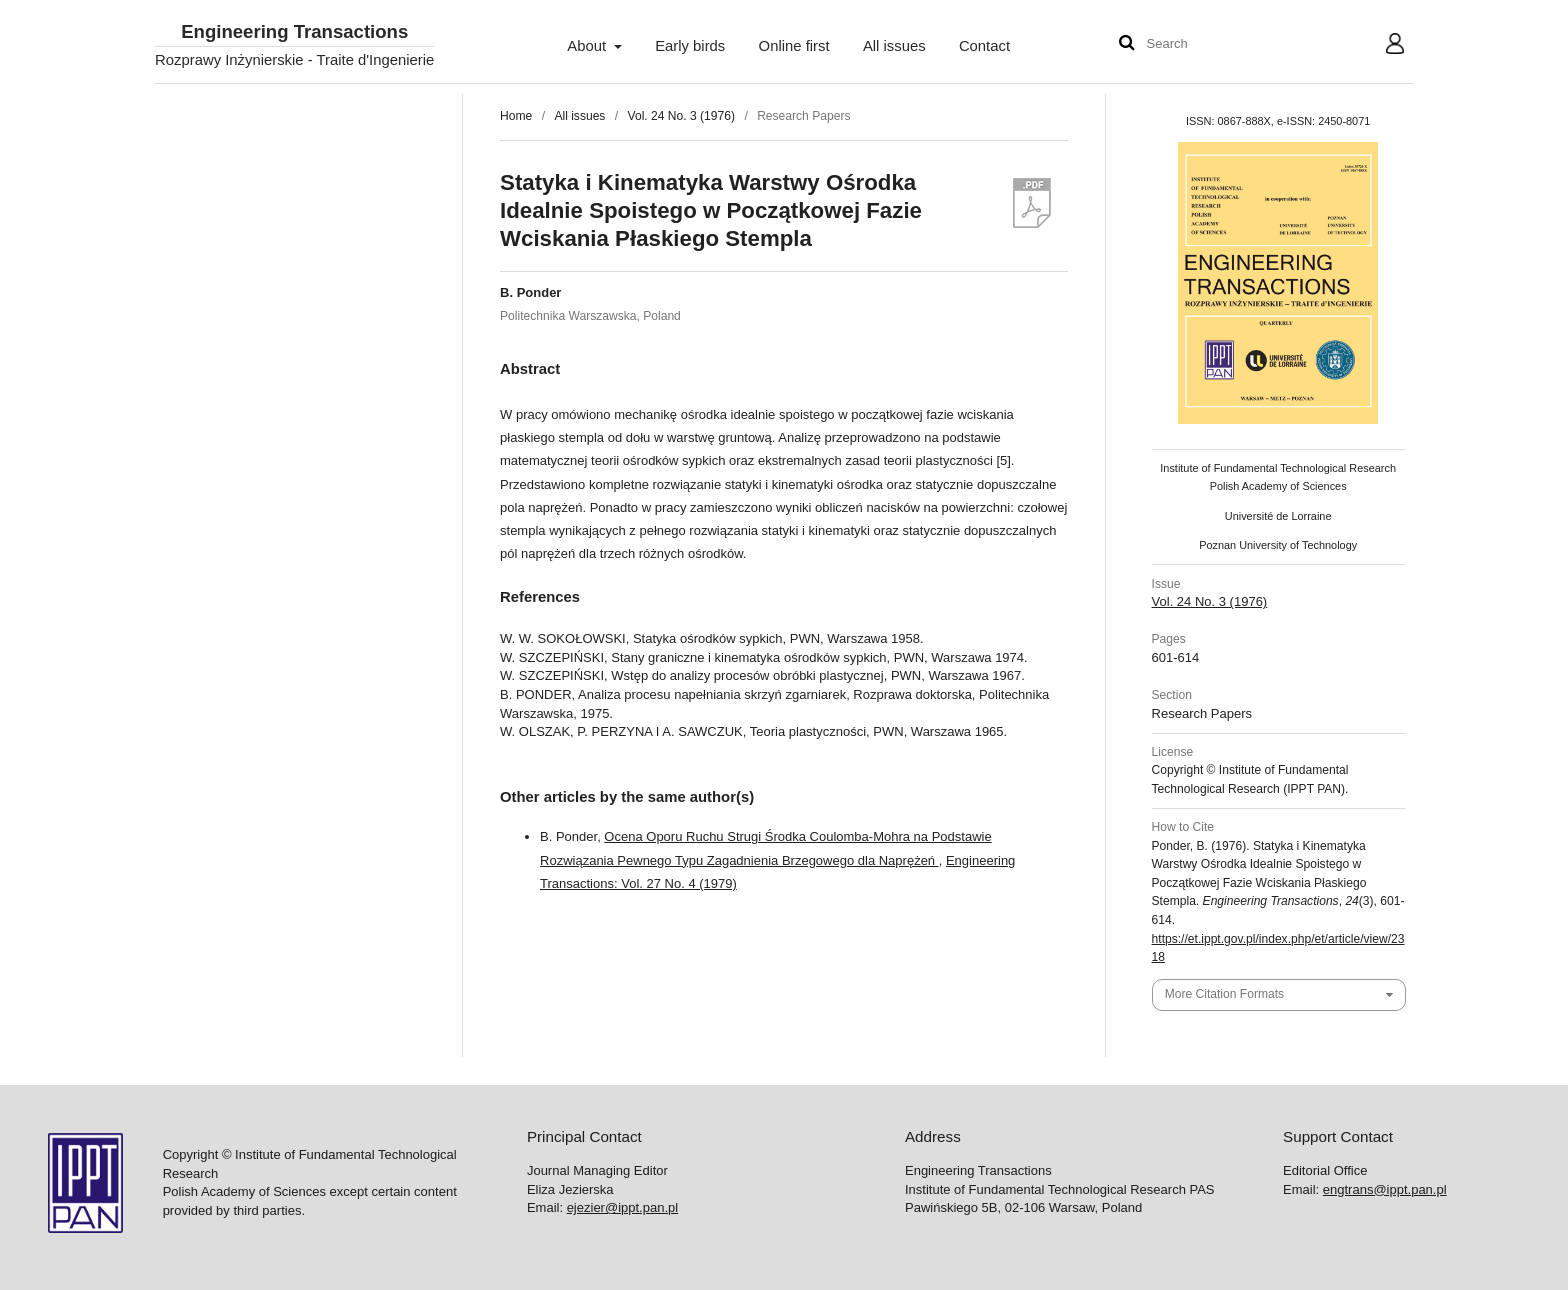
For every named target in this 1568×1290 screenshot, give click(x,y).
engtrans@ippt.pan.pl (1385, 1189)
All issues (894, 46)
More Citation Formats (1224, 994)
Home (516, 116)
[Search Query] (1207, 44)
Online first (794, 46)
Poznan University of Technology (1278, 545)
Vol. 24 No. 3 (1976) (681, 116)
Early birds (690, 46)
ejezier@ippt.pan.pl (622, 1207)
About (588, 46)
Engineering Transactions (294, 32)
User (1379, 46)
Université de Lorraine (1278, 516)
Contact (984, 46)
